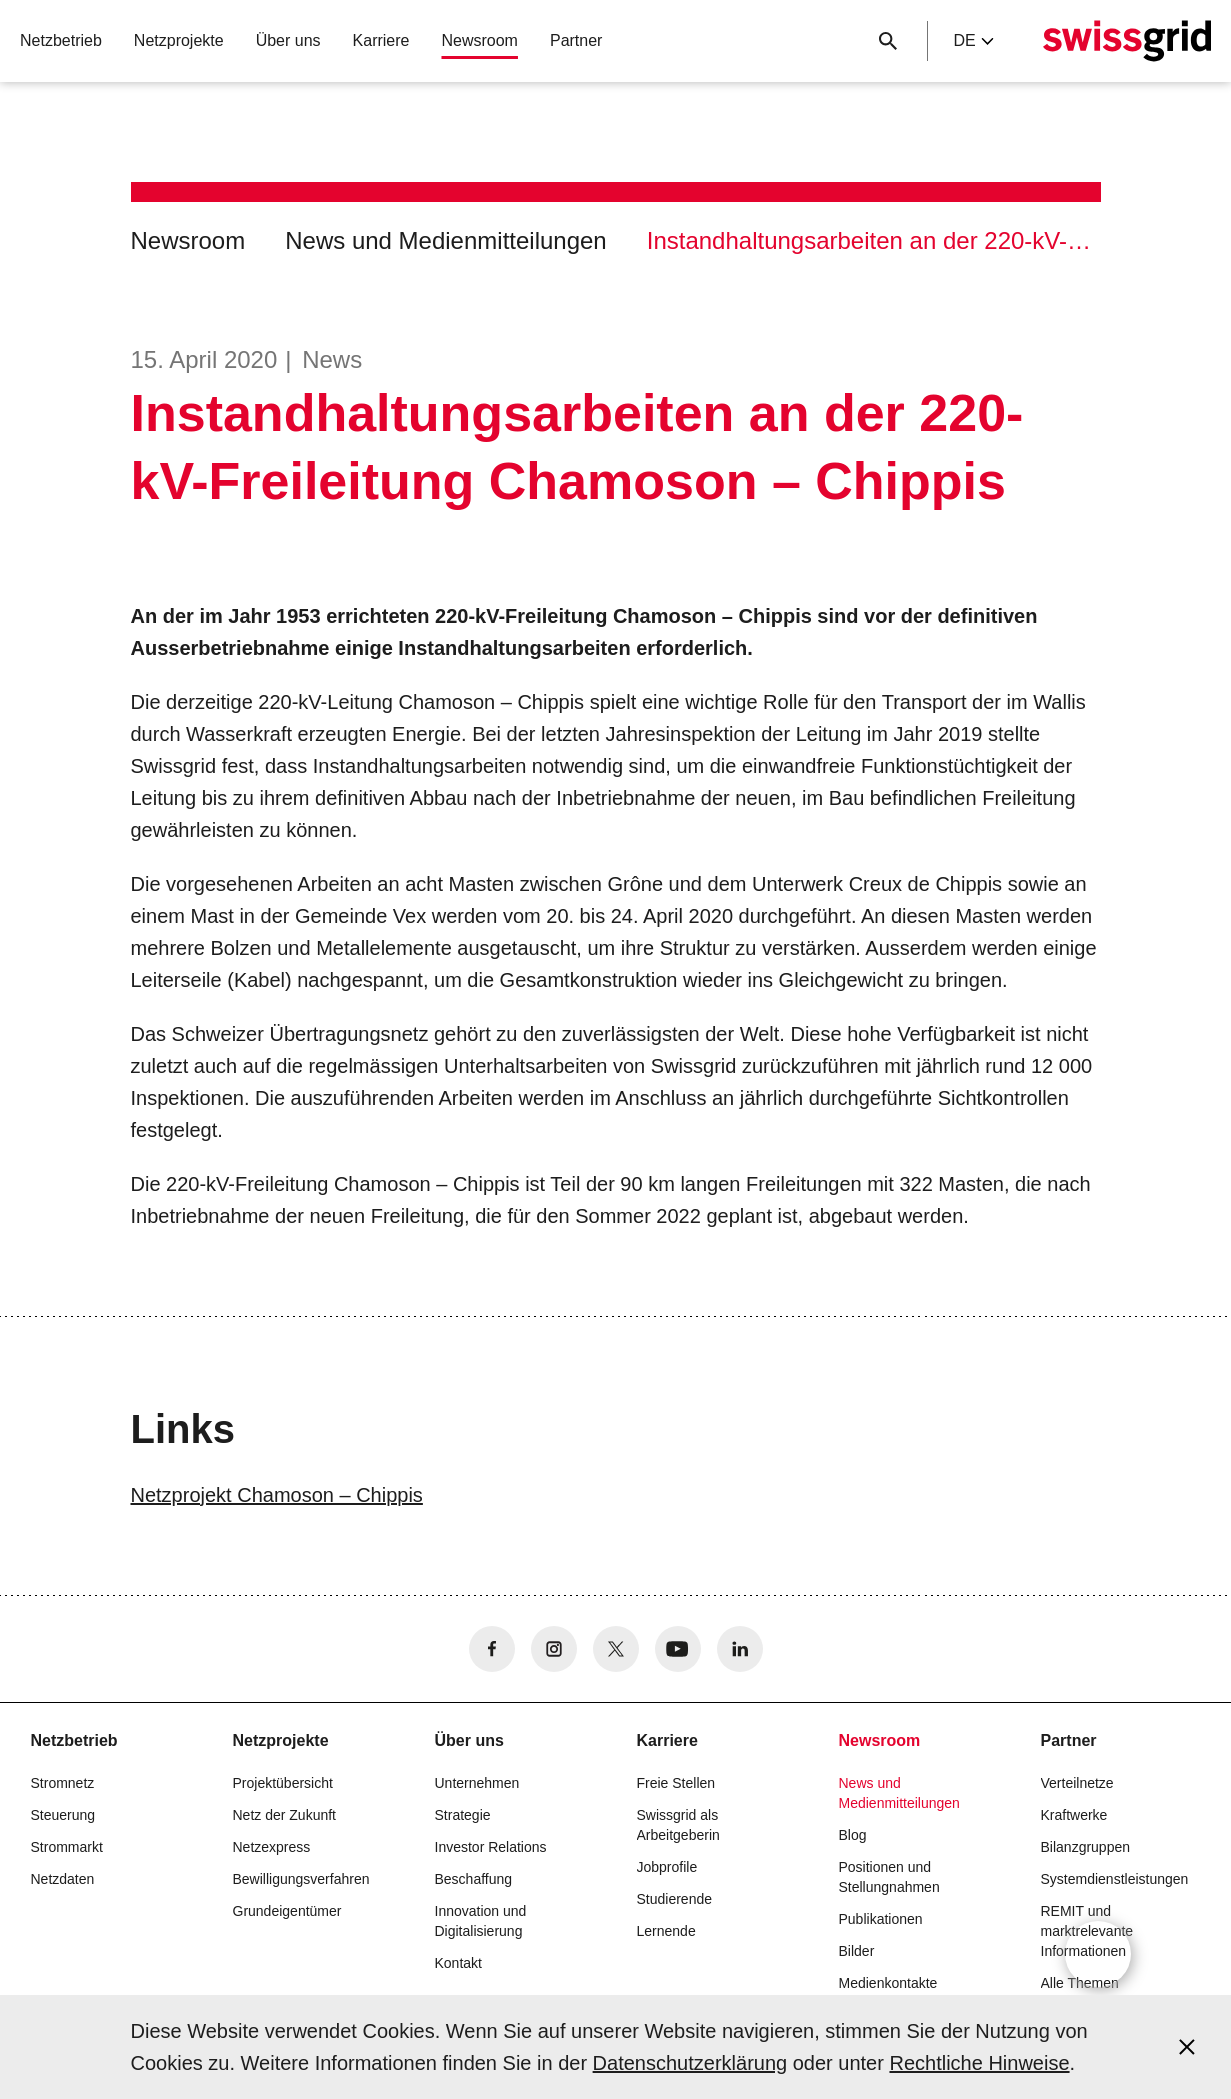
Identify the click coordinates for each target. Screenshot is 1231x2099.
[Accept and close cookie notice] (1187, 2047)
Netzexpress (272, 1847)
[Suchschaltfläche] (888, 41)
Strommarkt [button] (67, 1847)
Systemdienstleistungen (1115, 1879)
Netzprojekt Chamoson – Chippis (277, 1495)
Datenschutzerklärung (690, 2063)
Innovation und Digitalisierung (481, 1921)
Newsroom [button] (479, 40)
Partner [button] (576, 40)
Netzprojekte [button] (179, 40)
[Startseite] (1127, 41)
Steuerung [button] (63, 1815)
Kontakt (458, 1963)
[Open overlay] (1098, 1954)
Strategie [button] (463, 1815)
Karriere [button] (381, 40)
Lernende (666, 1931)
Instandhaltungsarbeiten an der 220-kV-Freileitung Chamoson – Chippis (874, 240)
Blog (853, 1835)
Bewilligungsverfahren (301, 1879)
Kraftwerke (1074, 1815)
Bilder (857, 1951)
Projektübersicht (283, 1783)
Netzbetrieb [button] (61, 40)
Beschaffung (474, 1879)
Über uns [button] (288, 40)
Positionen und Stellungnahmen (889, 1877)
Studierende (675, 1899)
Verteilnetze (1077, 1783)
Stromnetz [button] (63, 1783)
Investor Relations (491, 1847)
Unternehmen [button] (477, 1783)
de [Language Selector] (973, 40)
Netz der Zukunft (285, 1815)
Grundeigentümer (287, 1911)
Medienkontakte (888, 1983)
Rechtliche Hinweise (979, 2063)
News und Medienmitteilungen (446, 240)
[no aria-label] (492, 1649)
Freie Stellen (676, 1783)
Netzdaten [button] (63, 1879)
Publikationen (881, 1919)
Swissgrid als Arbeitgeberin (678, 1825)
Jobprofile (667, 1867)
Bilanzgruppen (1086, 1847)
